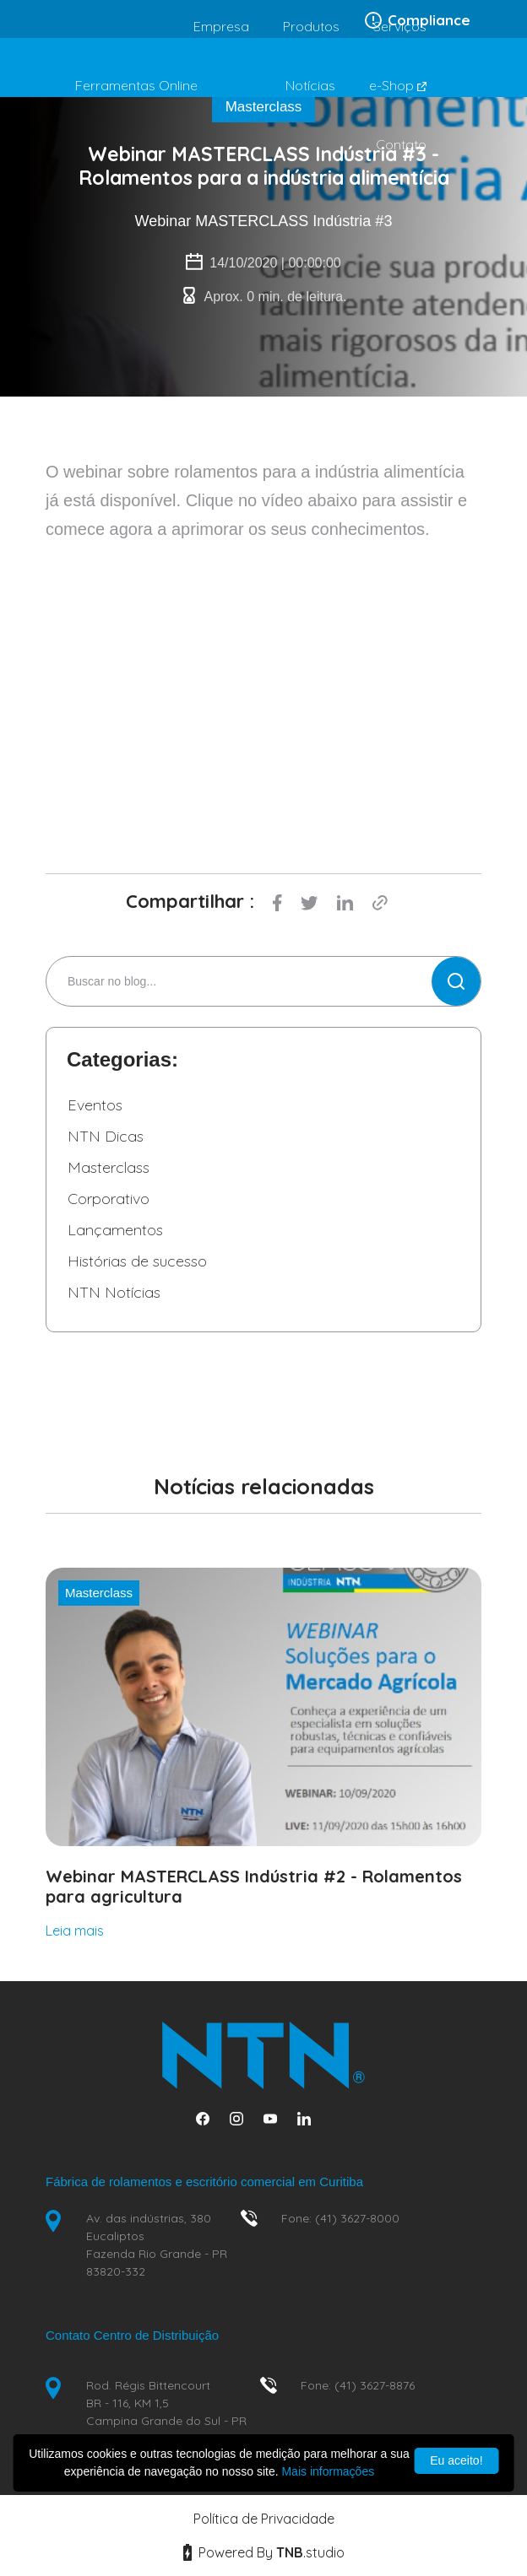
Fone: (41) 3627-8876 (358, 2385)
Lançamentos (115, 1229)
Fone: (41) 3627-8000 (340, 2218)
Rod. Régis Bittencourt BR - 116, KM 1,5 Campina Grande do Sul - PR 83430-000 (166, 2412)
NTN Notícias (114, 1292)
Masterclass (108, 1167)
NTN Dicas (106, 1136)
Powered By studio (264, 2552)
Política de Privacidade (263, 2518)
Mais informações (327, 2471)
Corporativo (108, 1198)
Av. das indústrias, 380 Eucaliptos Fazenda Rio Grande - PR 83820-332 (156, 2245)
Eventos (95, 1105)
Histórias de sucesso (137, 1261)
